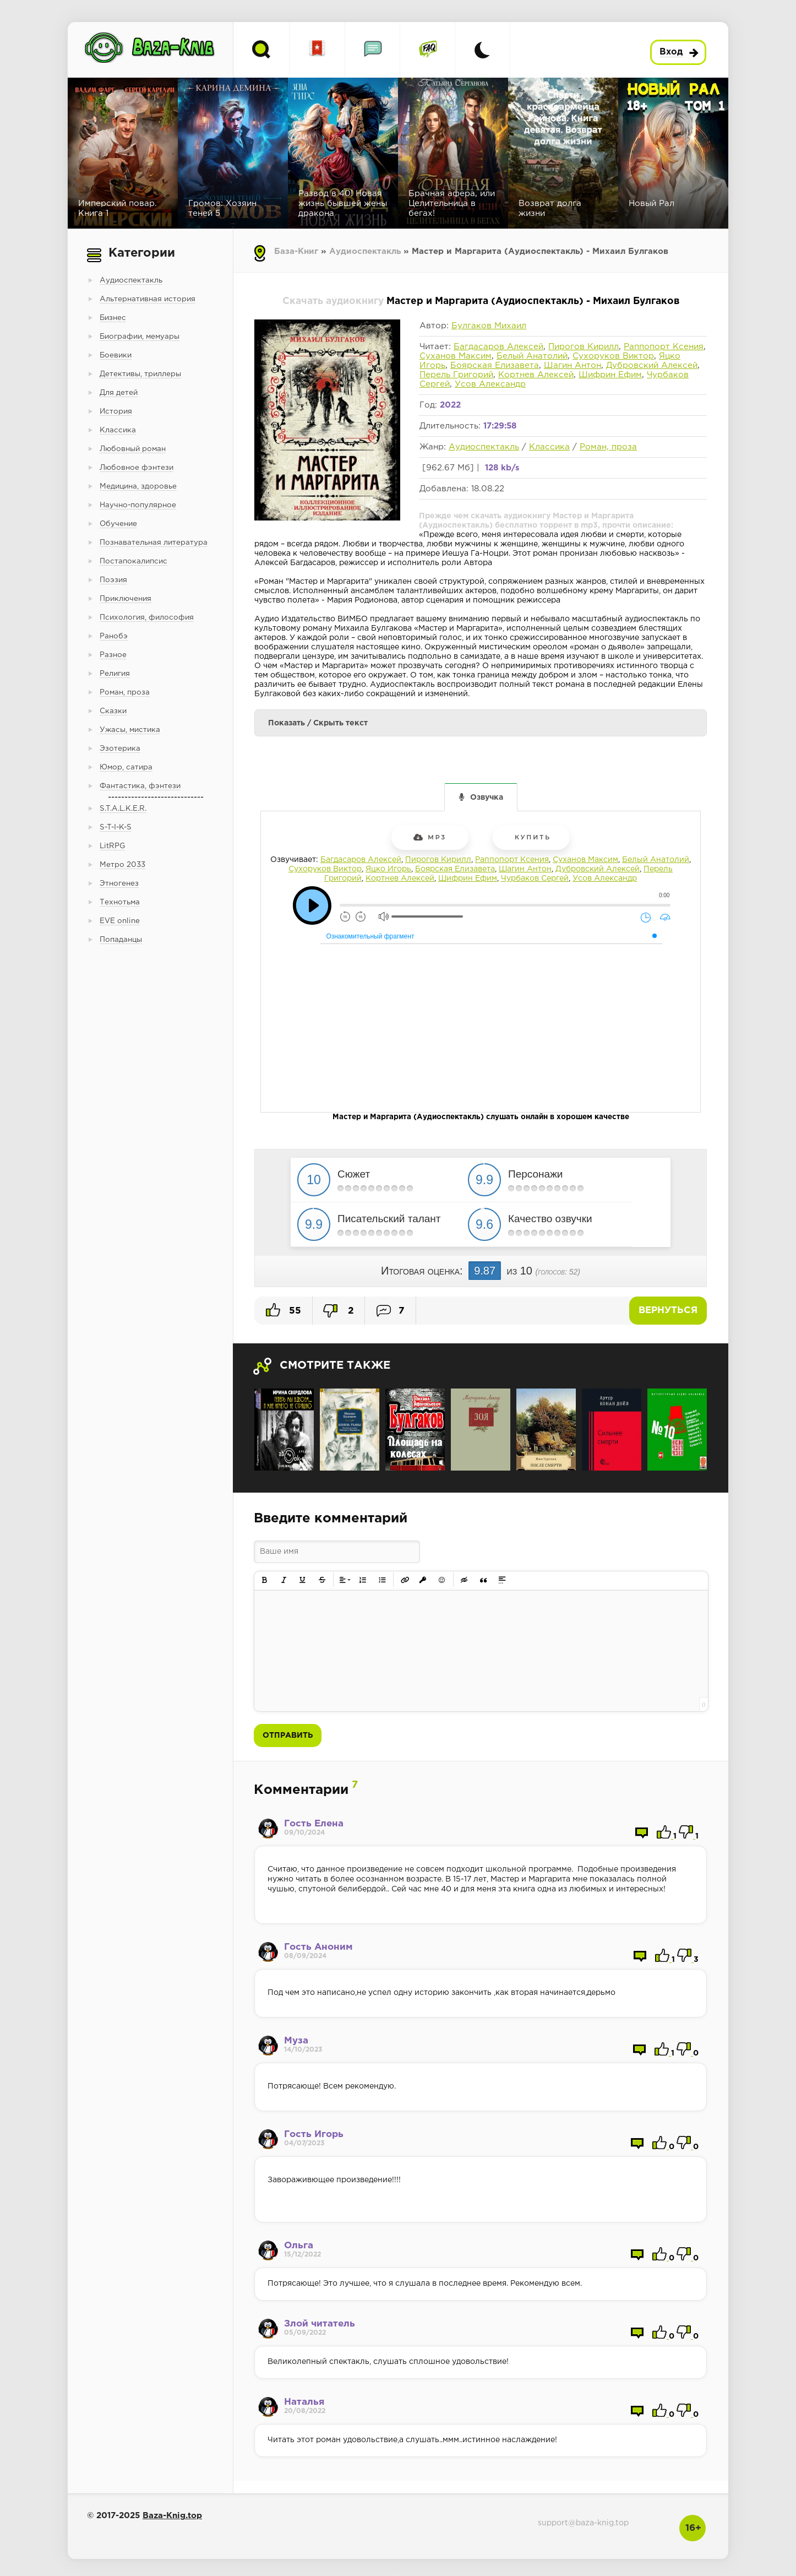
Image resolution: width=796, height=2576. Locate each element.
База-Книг (296, 251)
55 (283, 1309)
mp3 (429, 837)
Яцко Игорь (388, 869)
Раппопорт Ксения (664, 346)
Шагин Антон (572, 365)
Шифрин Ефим (610, 374)
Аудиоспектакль (365, 251)
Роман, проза (608, 447)
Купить (531, 837)
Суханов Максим (455, 356)
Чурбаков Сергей (535, 878)
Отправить (288, 1735)
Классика (549, 447)
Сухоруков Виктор (613, 356)
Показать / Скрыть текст (318, 723)
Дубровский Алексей (651, 365)
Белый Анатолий (532, 356)
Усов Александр (490, 384)
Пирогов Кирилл (583, 346)
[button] (265, 1579)
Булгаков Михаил (488, 325)
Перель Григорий (456, 374)
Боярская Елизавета (494, 365)
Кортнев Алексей (536, 374)
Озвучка (486, 797)
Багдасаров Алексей (498, 346)
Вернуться (668, 1310)
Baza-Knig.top (172, 2515)
